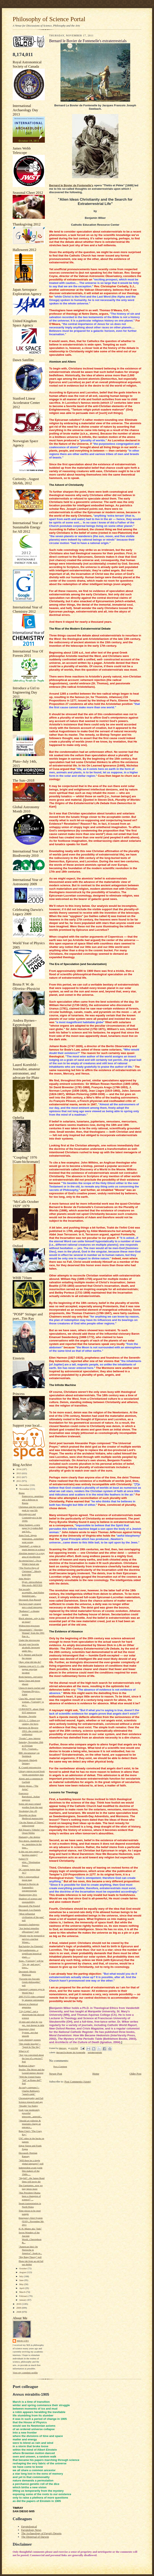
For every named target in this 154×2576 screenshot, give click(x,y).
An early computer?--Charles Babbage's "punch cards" (29, 2090)
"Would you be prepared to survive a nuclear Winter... (31, 1938)
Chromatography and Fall (31, 2098)
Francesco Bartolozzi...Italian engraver (29, 1796)
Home (95, 2073)
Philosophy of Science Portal (49, 19)
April (22, 2288)
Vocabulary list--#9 (28, 1811)
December (24, 1485)
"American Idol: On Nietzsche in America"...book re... (30, 2249)
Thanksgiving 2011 (28, 1894)
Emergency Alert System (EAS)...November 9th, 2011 (31, 2221)
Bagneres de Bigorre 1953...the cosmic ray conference (30, 1731)
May (21, 2284)
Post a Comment (60, 2066)
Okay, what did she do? (30, 1662)
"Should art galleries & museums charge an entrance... (30, 2123)
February (24, 2296)
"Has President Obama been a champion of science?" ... (30, 2196)
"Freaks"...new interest (30, 1738)
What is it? (24, 2051)
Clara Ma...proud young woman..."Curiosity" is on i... (31, 1701)
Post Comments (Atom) (78, 2081)
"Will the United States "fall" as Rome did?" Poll (30, 2080)
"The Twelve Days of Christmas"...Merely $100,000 (30, 1571)
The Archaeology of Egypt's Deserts (41, 2533)
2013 (19, 1473)
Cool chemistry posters (30, 2039)
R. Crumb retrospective (30, 1767)
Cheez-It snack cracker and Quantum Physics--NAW (32, 1691)
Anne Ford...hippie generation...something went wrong (31, 1538)
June (21, 2280)
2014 (19, 1469)
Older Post (135, 2073)
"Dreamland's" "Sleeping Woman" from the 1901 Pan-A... (31, 1633)
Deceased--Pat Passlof (29, 1906)
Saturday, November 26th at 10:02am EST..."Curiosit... (31, 1745)
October (23, 2268)
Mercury (23, 2341)
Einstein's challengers (29, 1924)
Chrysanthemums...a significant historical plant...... (30, 1953)
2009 (19, 2307)
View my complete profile (25, 2372)
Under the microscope (29, 1640)
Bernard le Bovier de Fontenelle (70, 2052)
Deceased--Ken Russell (30, 1599)
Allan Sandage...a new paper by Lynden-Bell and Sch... (31, 1528)
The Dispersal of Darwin (35, 2536)
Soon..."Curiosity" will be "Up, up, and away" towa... (31, 1964)
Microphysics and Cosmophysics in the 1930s (30, 1517)
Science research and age (31, 2102)
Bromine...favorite (27, 1716)
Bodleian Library (27, 2065)
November (24, 1489)
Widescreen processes (29, 1625)
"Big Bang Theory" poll (30, 2257)
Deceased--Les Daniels (30, 1910)
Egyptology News (31, 2530)
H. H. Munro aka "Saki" (30, 2228)
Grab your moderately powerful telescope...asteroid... (30, 2113)
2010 (19, 2304)
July (21, 2276)
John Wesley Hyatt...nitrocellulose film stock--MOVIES (30, 1581)
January (23, 2300)
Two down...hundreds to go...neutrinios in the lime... (30, 1844)
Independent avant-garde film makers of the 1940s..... (30, 2171)
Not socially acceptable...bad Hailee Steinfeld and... (31, 1592)
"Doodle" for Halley (28, 2106)
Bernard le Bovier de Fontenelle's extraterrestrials (29, 1887)
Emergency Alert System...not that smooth (28, 2032)
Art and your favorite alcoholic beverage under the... (29, 1647)
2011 (19, 1481)
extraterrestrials (95, 2052)
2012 (19, 1477)
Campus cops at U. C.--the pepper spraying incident (31, 1669)
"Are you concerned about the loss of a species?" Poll (31, 2058)
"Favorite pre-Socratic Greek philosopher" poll (30, 1982)
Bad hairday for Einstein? (31, 1946)
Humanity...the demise (29, 1837)
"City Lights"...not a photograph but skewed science (31, 2014)
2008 (19, 2312)
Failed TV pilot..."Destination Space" (29, 1862)
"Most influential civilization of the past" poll (31, 1917)
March (22, 2292)
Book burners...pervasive (31, 1676)
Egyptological (29, 2526)
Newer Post (55, 2073)
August (23, 2272)
